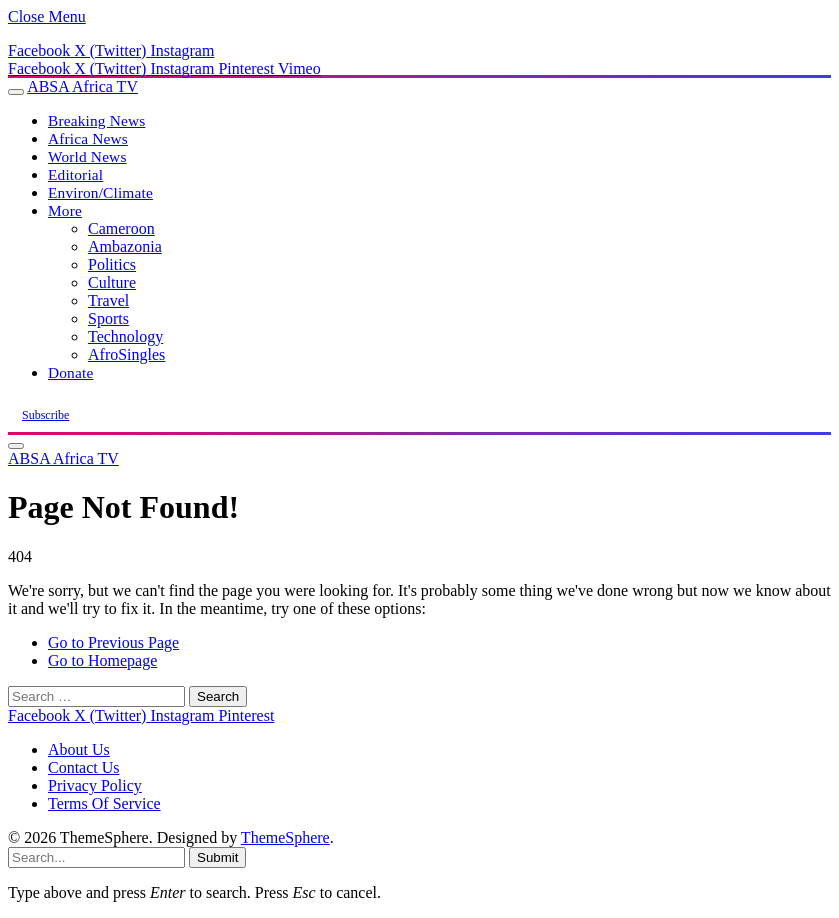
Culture (112, 282)
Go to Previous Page (113, 642)
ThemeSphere (285, 837)
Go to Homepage (102, 660)
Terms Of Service (104, 803)
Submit (217, 857)
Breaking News (96, 120)
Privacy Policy (95, 785)
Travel (108, 300)
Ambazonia (125, 246)
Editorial (75, 174)
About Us (79, 749)
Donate (70, 372)
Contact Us (84, 767)
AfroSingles (126, 354)
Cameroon (121, 228)
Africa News (88, 138)
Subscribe (45, 415)
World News (87, 156)
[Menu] (16, 92)
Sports (108, 318)
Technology (125, 336)
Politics (112, 264)
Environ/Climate (100, 192)
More (65, 210)
